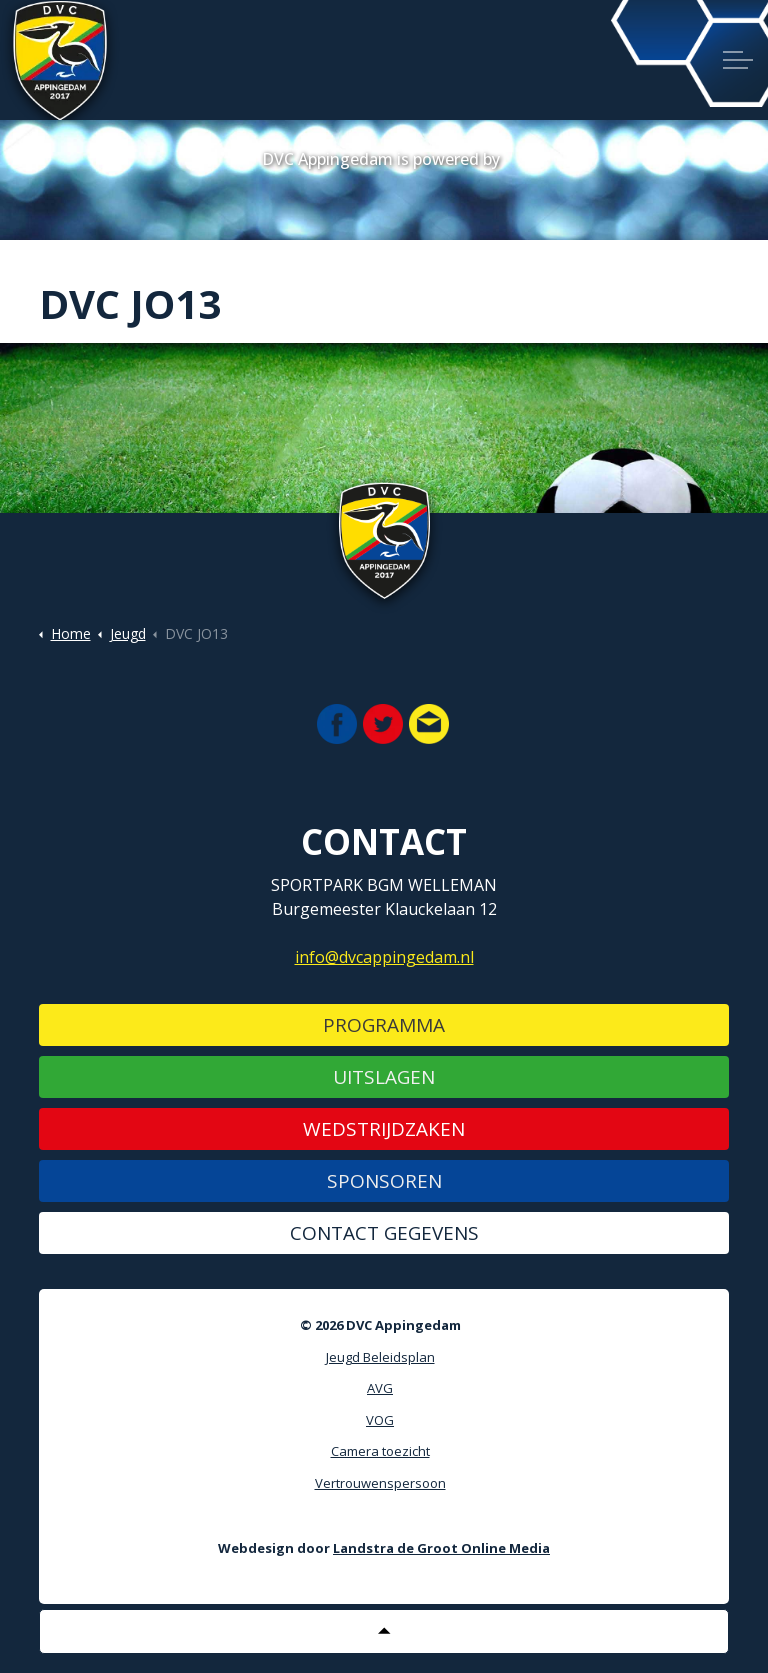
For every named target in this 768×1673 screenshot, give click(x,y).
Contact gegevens (384, 1233)
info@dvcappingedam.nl (384, 957)
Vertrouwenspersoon (380, 1483)
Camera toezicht (380, 1451)
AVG (380, 1388)
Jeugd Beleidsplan (380, 1357)
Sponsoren (384, 1181)
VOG (380, 1420)
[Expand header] (738, 60)
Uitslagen (384, 1077)
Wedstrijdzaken (384, 1129)
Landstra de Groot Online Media (441, 1548)
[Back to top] (384, 1631)
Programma (384, 1025)
